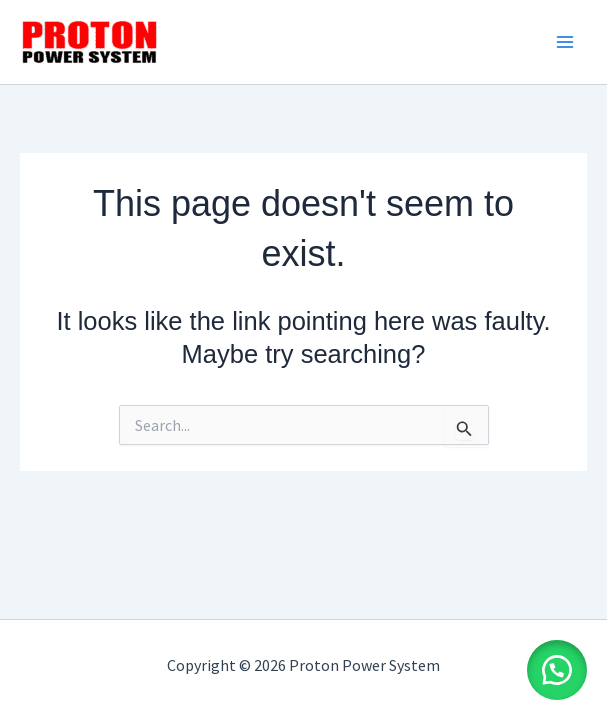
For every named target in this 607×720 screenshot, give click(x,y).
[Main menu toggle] (565, 42)
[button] (557, 670)
